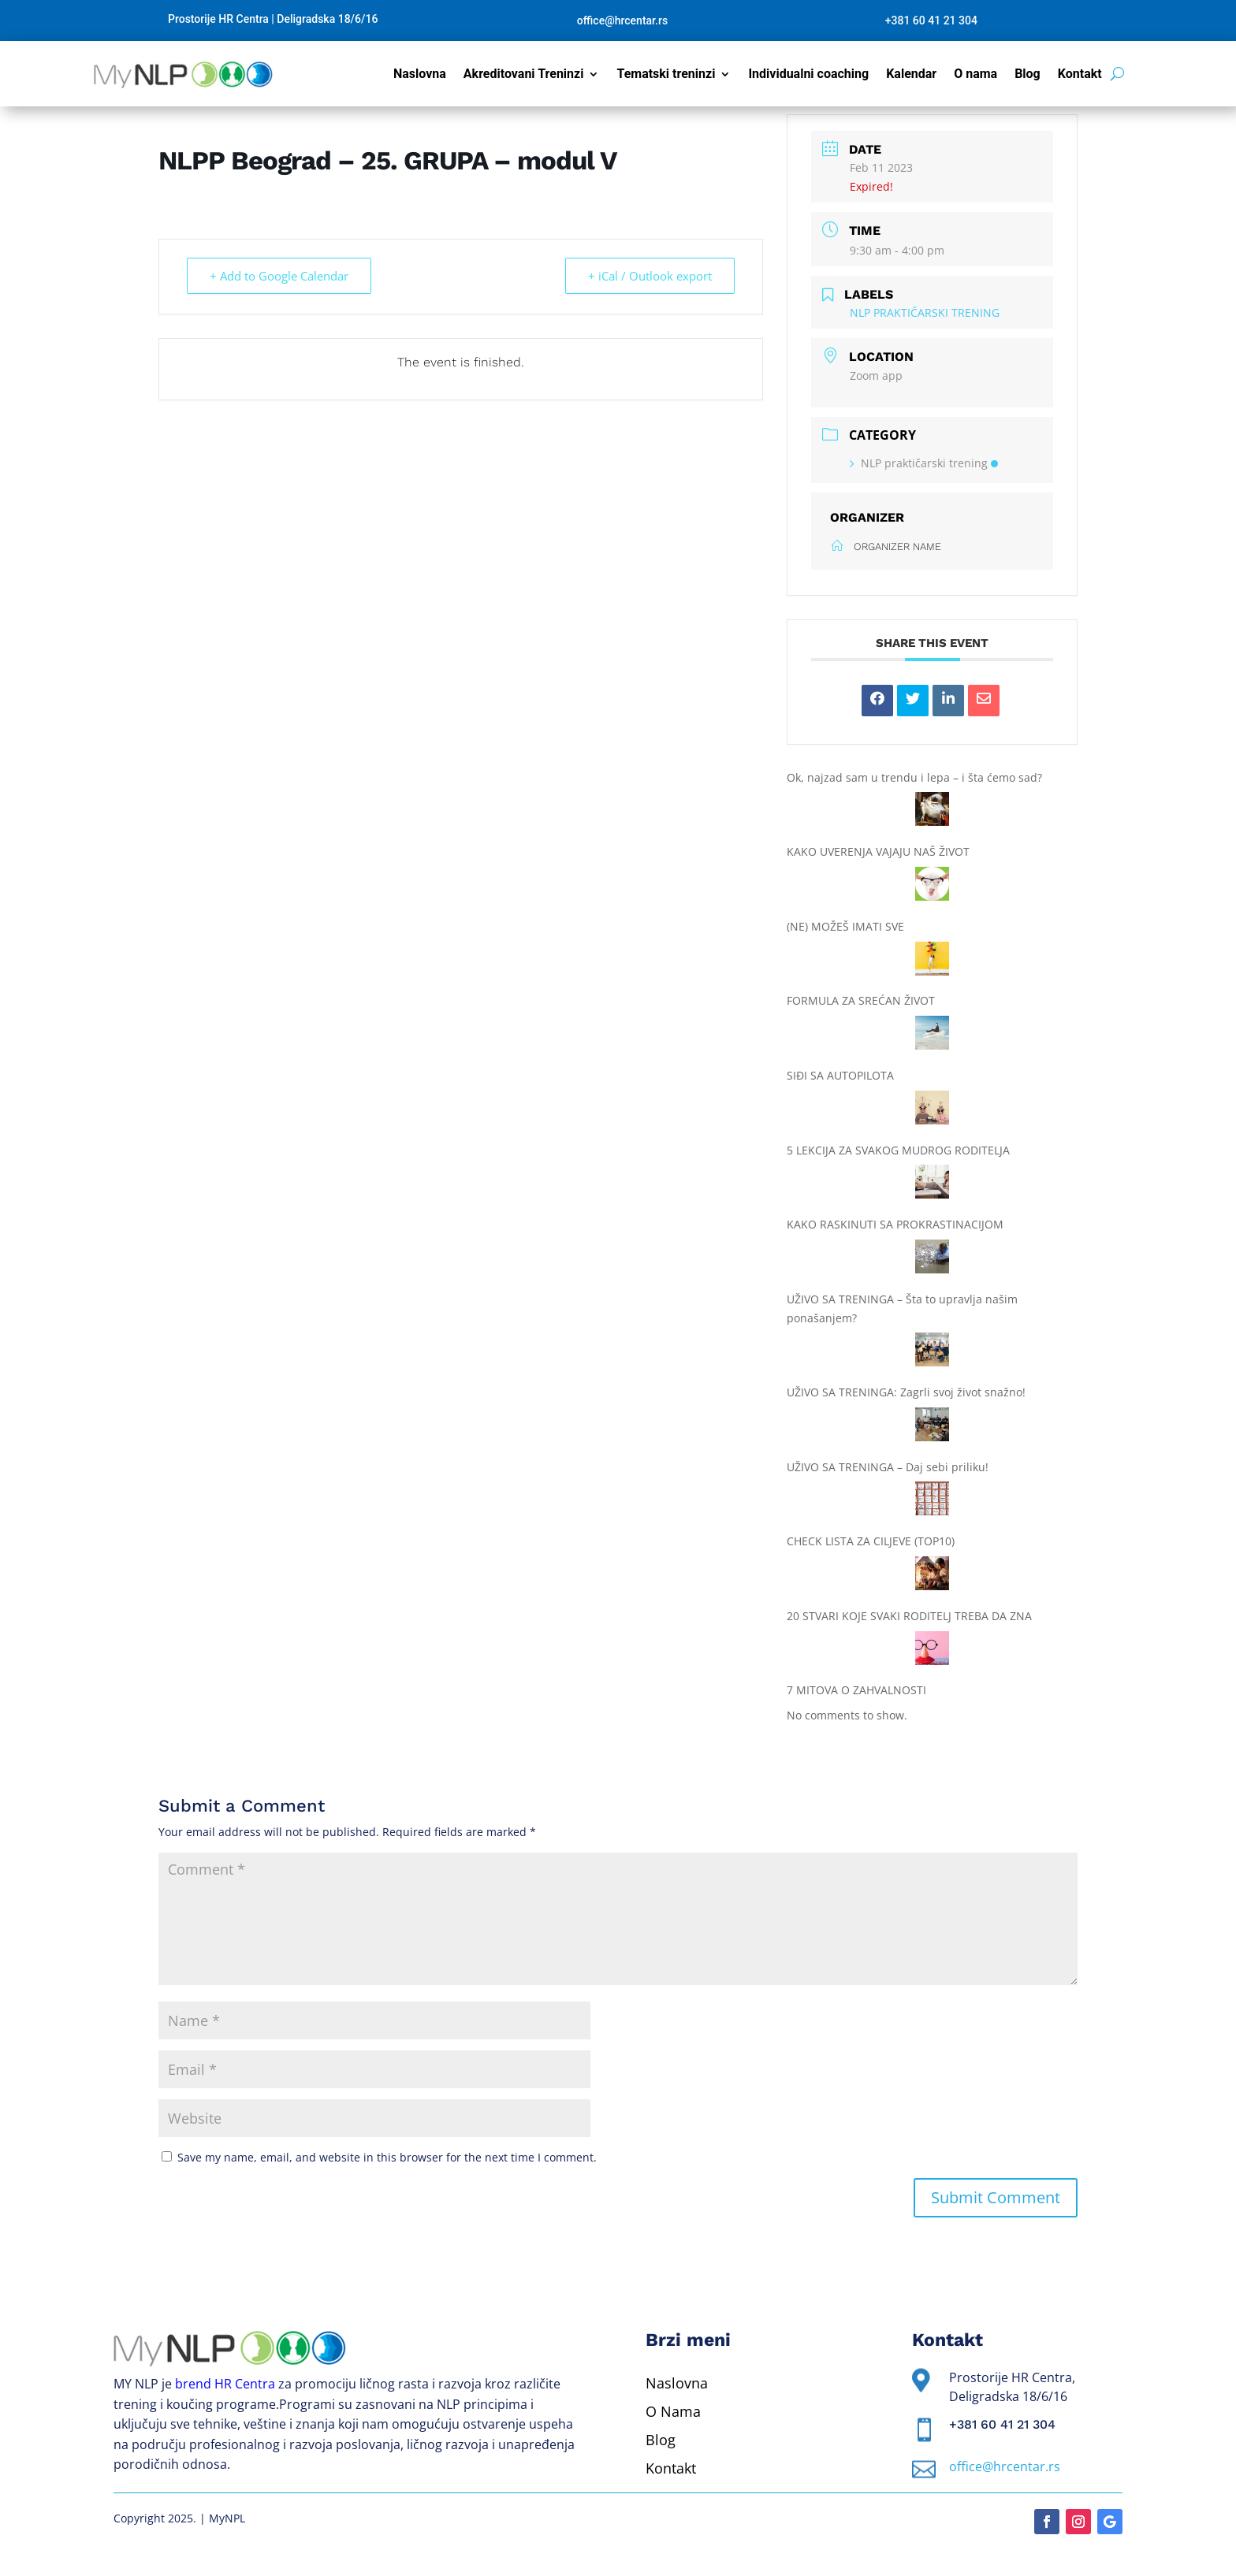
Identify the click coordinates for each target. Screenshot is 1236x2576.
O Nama (673, 2411)
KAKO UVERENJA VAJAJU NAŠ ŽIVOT (878, 851)
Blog (1027, 75)
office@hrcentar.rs (622, 20)
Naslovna (419, 75)
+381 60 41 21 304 (931, 20)
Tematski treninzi (665, 75)
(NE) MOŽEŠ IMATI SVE (845, 926)
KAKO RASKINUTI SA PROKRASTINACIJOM (895, 1224)
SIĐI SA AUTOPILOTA (840, 1075)
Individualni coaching (808, 75)
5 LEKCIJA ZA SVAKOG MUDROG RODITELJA (898, 1150)
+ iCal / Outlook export (650, 276)
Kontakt (1080, 75)
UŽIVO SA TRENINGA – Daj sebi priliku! (887, 1466)
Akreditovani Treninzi (524, 75)
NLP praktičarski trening (924, 462)
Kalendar (911, 75)
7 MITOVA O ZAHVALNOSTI (856, 1689)
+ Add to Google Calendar (279, 276)
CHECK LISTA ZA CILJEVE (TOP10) (871, 1540)
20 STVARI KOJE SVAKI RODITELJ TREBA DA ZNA (909, 1615)
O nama (975, 75)
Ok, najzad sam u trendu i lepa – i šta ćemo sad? (914, 777)
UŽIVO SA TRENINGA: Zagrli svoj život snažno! (906, 1392)
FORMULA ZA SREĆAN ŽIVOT (861, 1000)
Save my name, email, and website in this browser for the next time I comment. (387, 2157)
